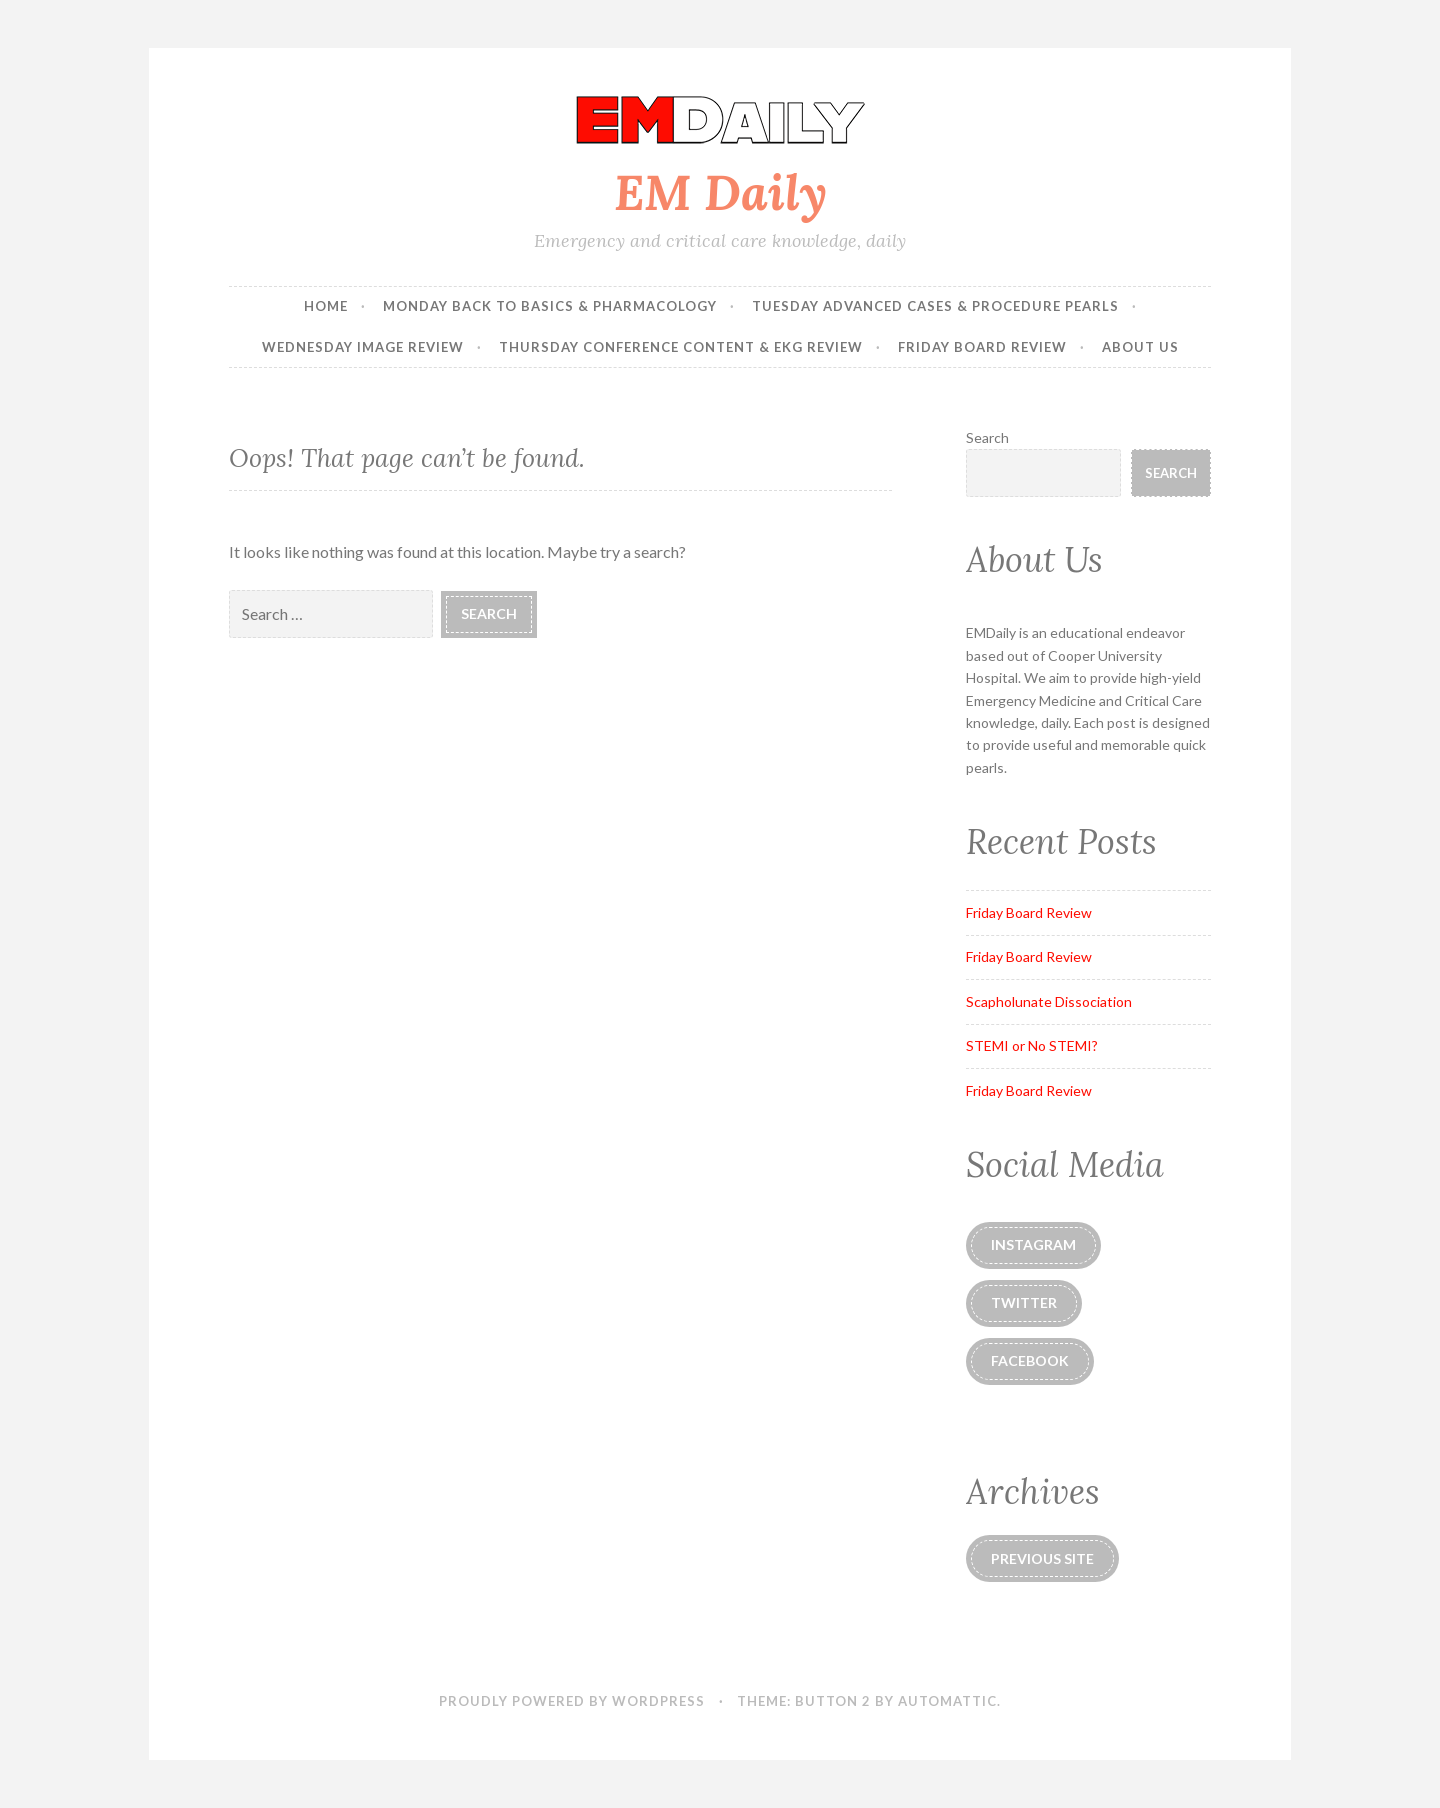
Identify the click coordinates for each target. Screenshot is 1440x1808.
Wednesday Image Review (363, 347)
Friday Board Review (982, 347)
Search (987, 437)
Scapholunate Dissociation (1049, 1001)
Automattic (947, 1701)
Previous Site (1042, 1558)
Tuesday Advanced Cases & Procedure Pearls (935, 306)
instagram (1033, 1244)
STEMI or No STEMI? (1032, 1045)
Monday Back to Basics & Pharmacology (550, 306)
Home (326, 306)
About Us (1140, 347)
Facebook (1030, 1360)
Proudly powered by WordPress (572, 1701)
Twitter (1024, 1302)
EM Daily (720, 192)
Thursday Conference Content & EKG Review (681, 347)
